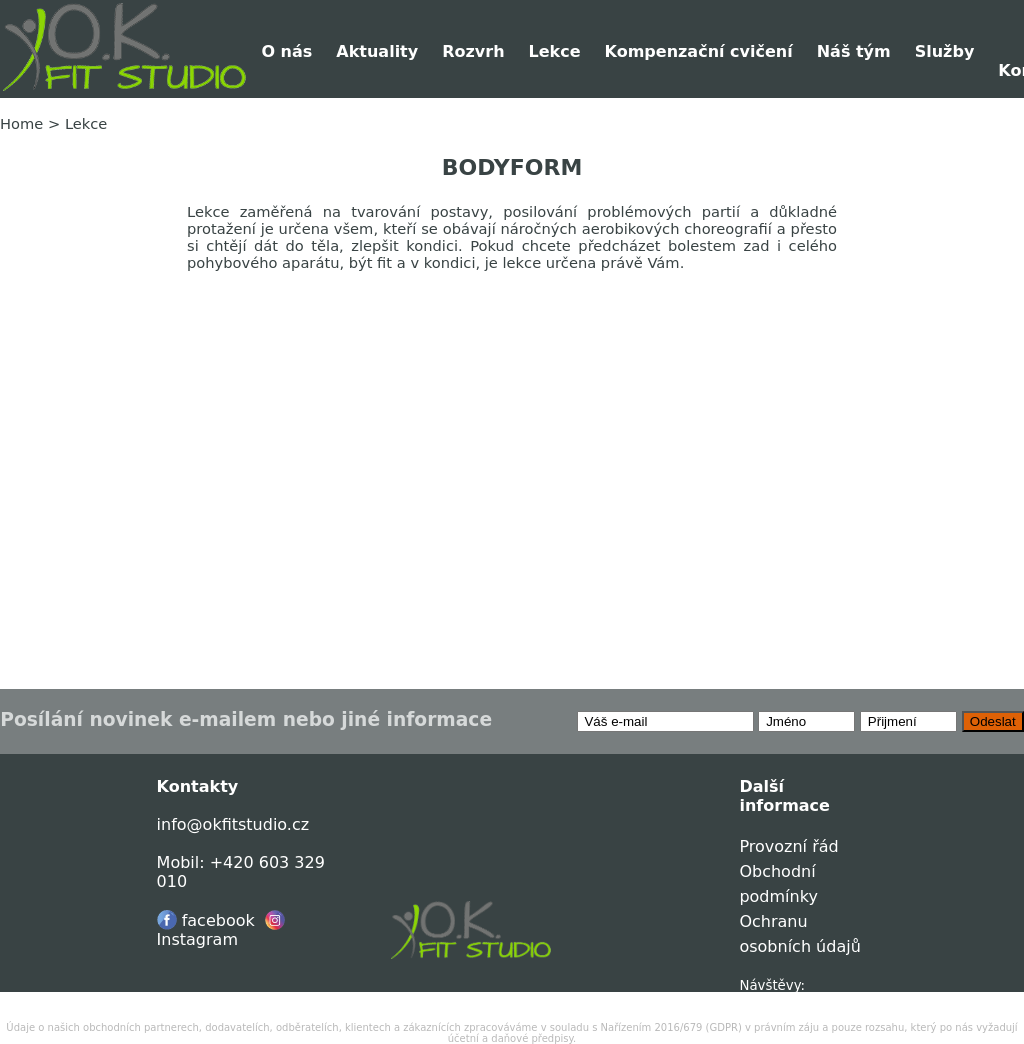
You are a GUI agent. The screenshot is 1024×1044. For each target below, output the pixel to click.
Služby (945, 51)
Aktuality (377, 51)
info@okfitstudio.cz (233, 824)
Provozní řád (788, 846)
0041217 (768, 1000)
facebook (206, 920)
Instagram (221, 930)
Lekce (555, 51)
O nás (286, 51)
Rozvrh (473, 51)
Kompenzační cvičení (699, 51)
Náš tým (854, 51)
